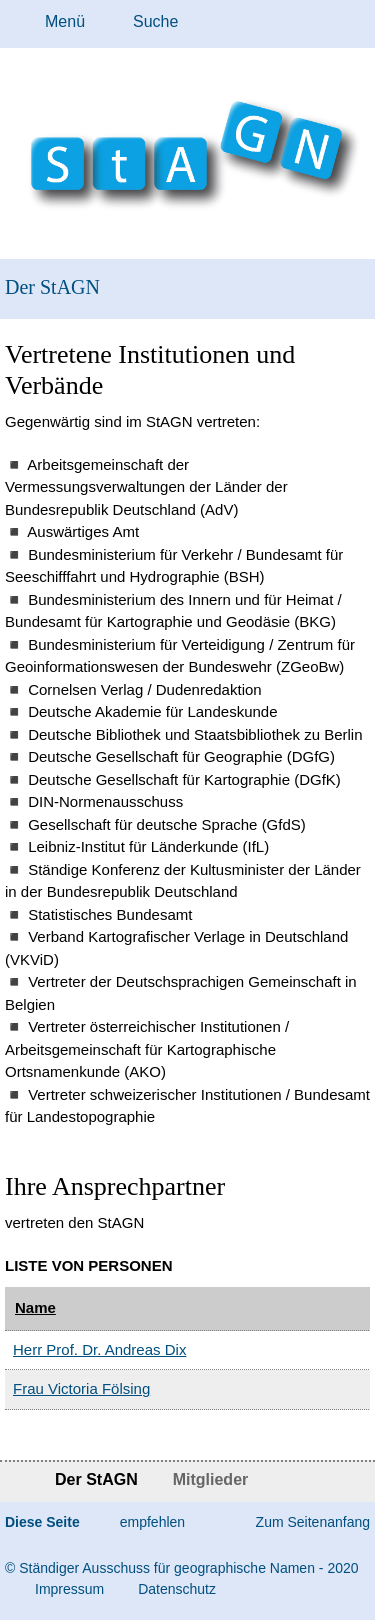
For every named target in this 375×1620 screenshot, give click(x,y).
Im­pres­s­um (69, 1589)
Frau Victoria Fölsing (81, 1388)
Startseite (17, 1482)
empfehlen (152, 1522)
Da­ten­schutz (177, 1589)
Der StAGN (52, 287)
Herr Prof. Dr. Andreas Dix (99, 1349)
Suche (155, 21)
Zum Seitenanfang (313, 1522)
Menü (65, 21)
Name (35, 1307)
